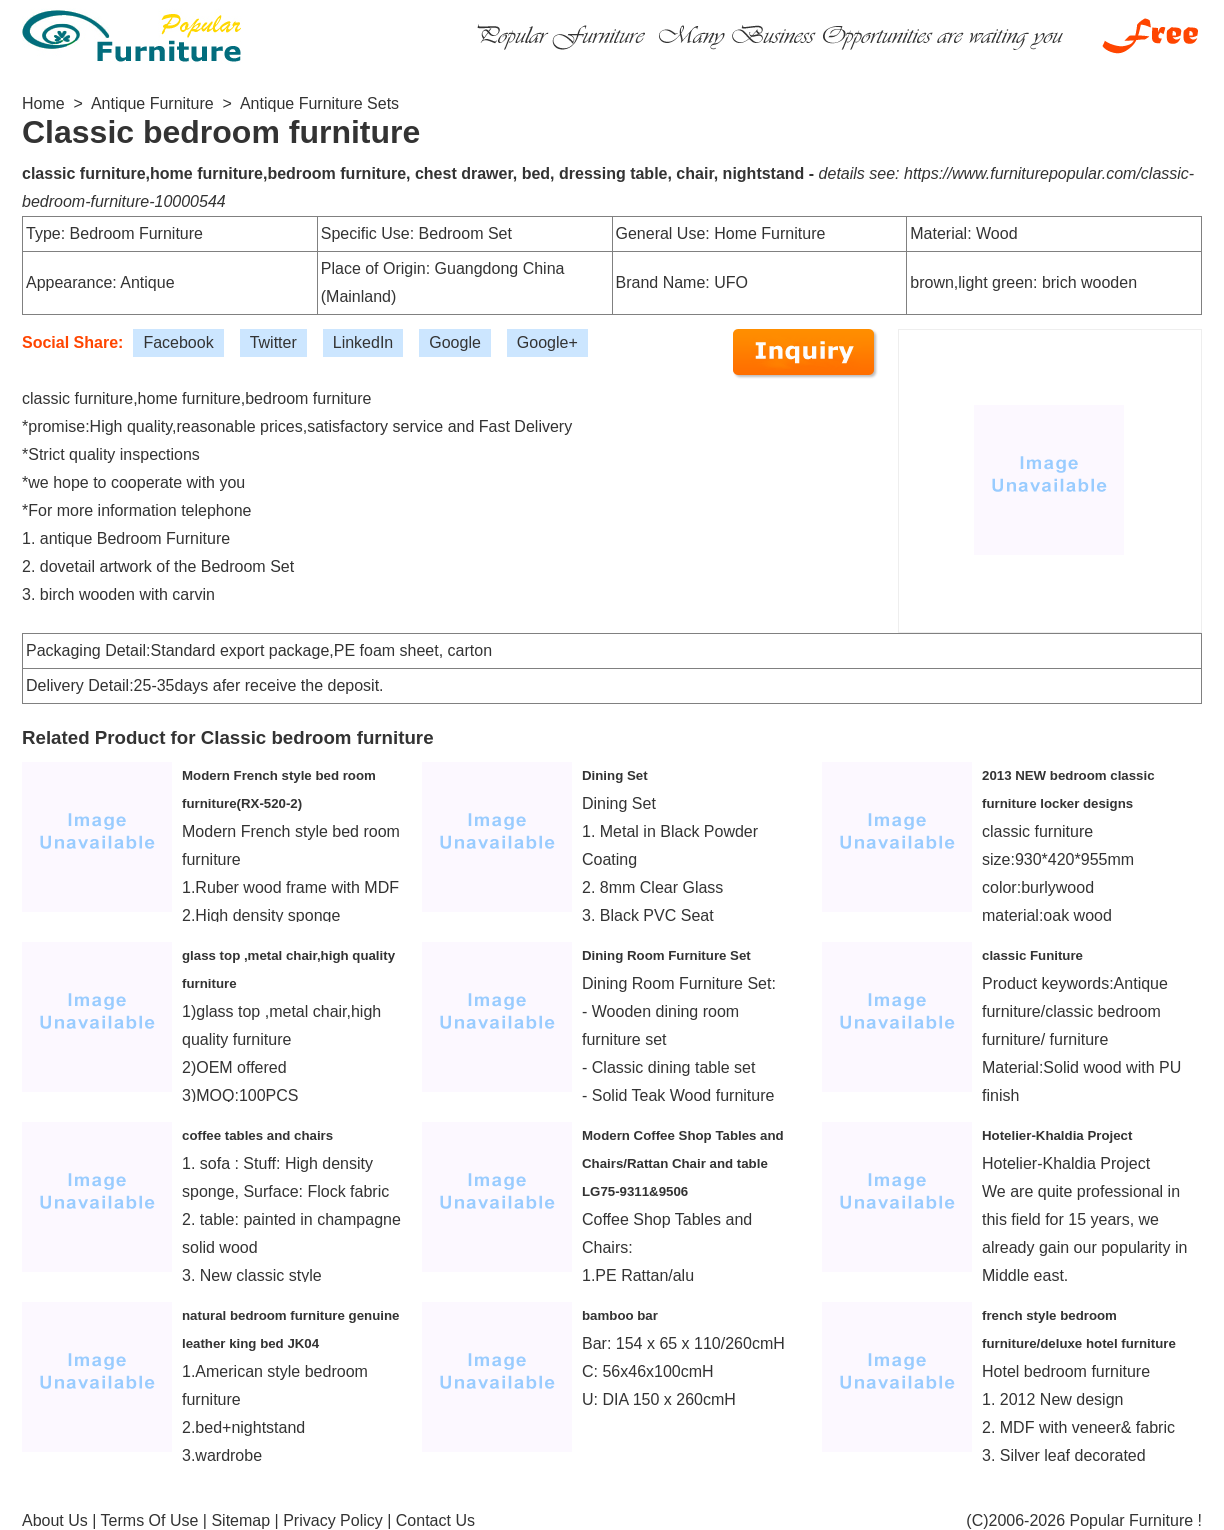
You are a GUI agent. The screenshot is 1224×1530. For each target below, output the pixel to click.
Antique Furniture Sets (319, 103)
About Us (55, 1520)
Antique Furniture (152, 103)
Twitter (273, 342)
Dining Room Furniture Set (666, 955)
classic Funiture (1032, 955)
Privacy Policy (333, 1520)
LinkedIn (363, 342)
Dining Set (615, 775)
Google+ (547, 342)
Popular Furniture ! (1135, 1520)
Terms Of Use (150, 1520)
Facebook (178, 342)
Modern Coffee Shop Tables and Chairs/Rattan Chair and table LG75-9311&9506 (683, 1163)
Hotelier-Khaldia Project (1057, 1135)
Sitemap (240, 1520)
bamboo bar (620, 1315)
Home (43, 103)
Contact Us (435, 1520)
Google (455, 342)
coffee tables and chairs (257, 1135)
